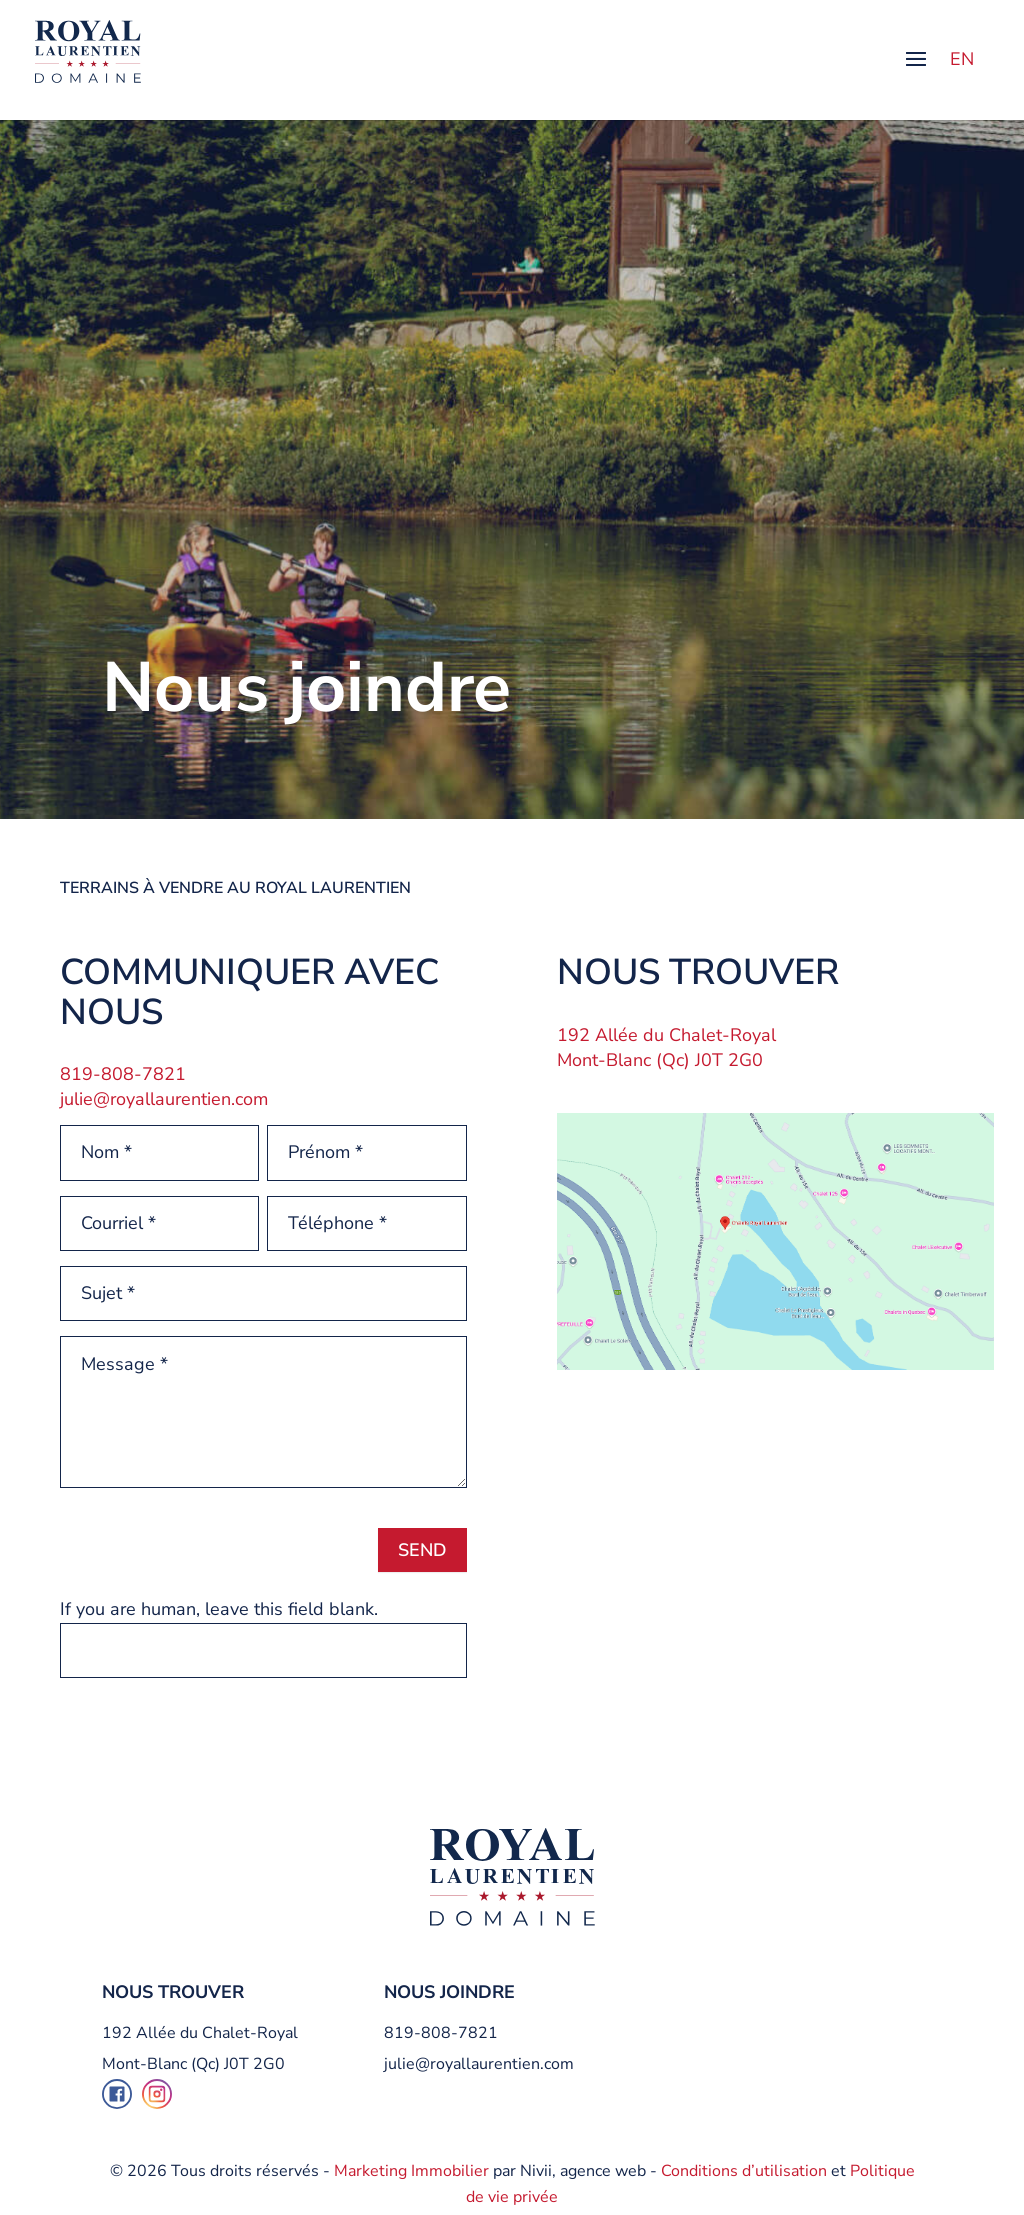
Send (422, 1550)
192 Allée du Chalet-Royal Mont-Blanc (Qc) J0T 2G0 (666, 1047)
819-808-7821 (441, 2033)
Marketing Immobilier (411, 2171)
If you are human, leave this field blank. (219, 1609)
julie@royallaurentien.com (164, 1099)
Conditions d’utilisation (744, 2171)
